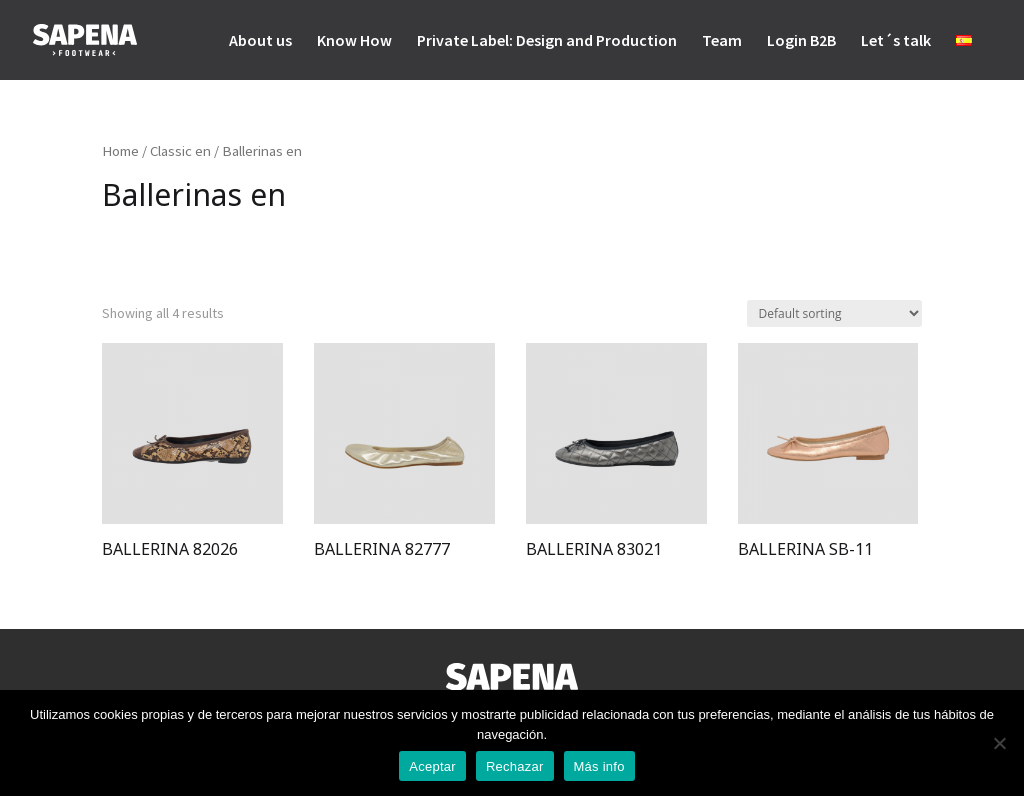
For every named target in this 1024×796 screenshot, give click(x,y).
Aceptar (432, 766)
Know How (354, 41)
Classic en (180, 151)
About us (260, 41)
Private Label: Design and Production (547, 41)
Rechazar (515, 766)
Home (120, 151)
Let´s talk (896, 41)
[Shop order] (834, 313)
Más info (599, 766)
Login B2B (801, 41)
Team (722, 41)
